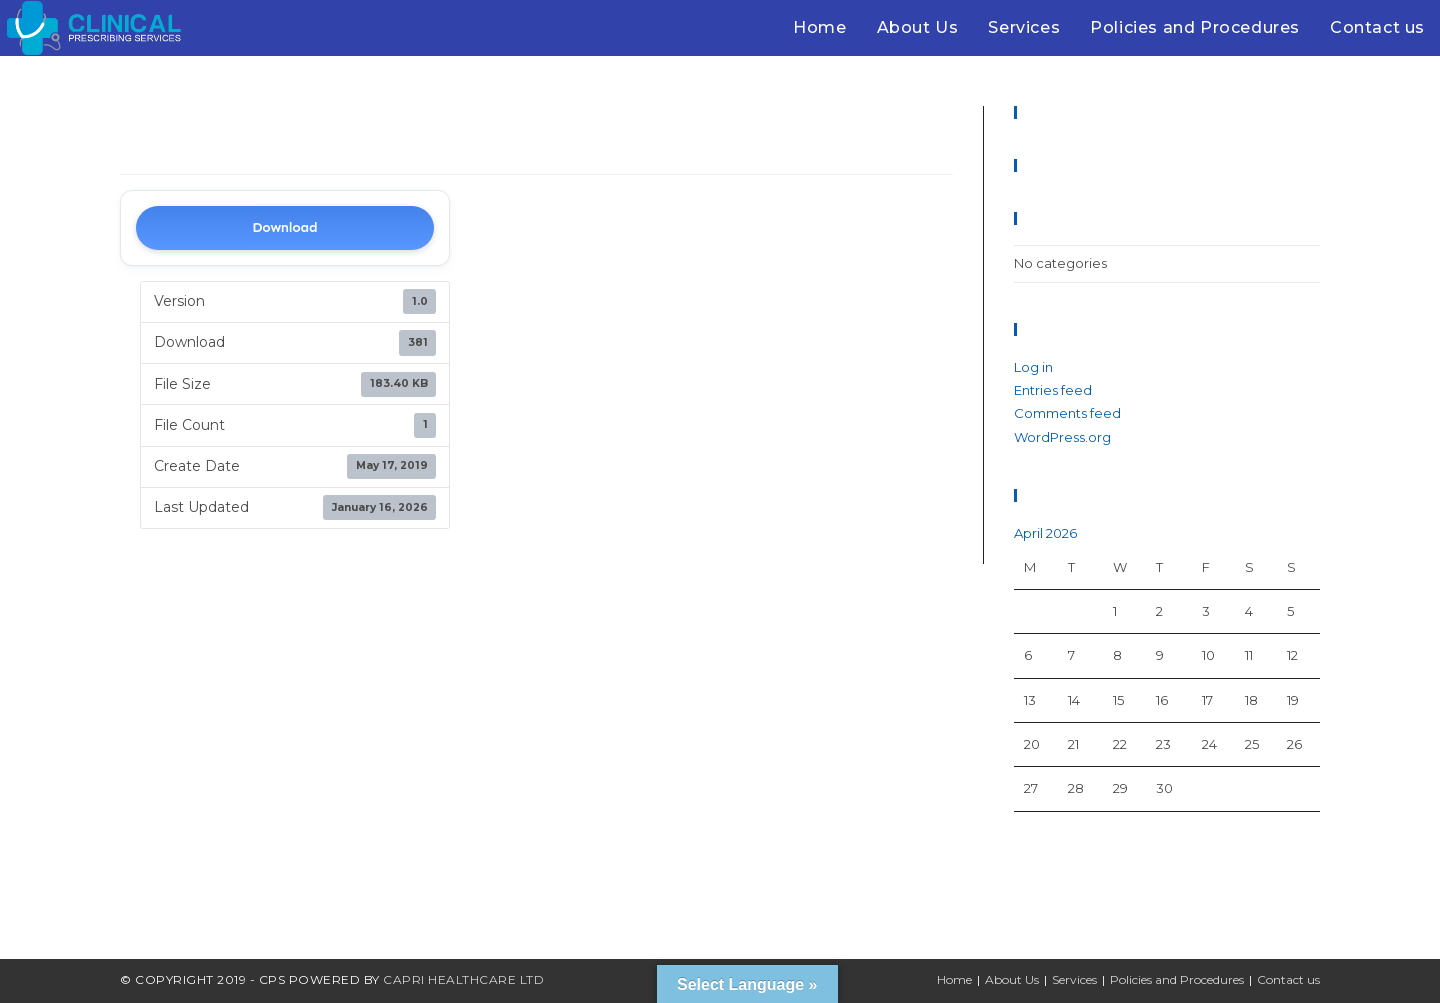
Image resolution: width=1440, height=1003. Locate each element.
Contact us (1288, 979)
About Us (1012, 979)
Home (954, 979)
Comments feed (1067, 413)
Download (284, 227)
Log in (1033, 367)
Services (1074, 979)
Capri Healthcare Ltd (463, 979)
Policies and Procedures (1177, 979)
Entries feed (1053, 390)
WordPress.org (1062, 437)
